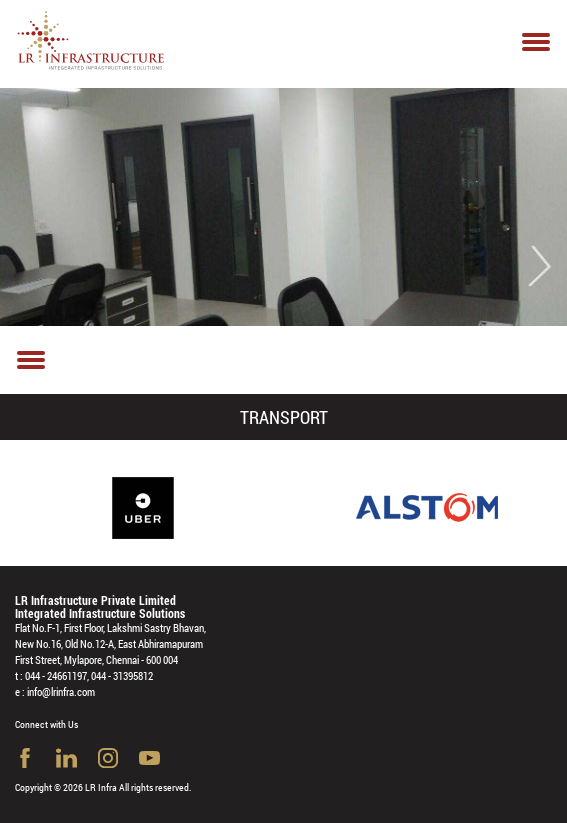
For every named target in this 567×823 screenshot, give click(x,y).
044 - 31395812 (122, 675)
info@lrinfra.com (61, 691)
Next (539, 266)
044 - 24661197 (56, 675)
